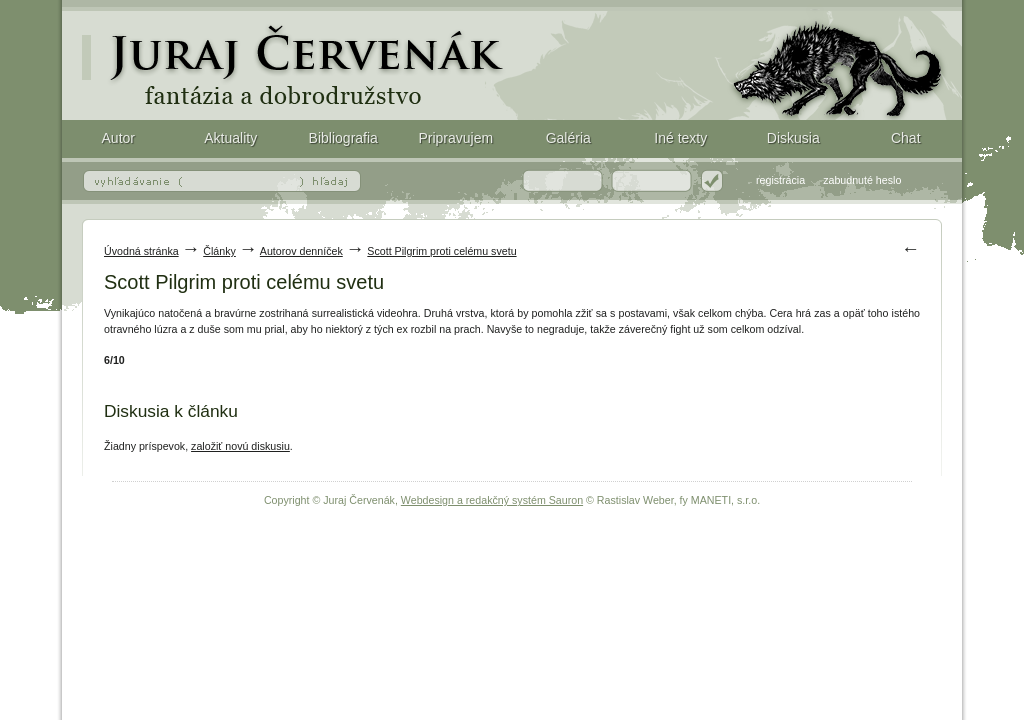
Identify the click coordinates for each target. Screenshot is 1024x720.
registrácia (780, 180)
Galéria (568, 138)
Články (219, 251)
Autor (118, 138)
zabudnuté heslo (862, 180)
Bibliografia (343, 138)
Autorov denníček (301, 251)
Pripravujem (455, 138)
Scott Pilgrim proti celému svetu (512, 60)
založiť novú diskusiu (240, 446)
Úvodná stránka (141, 251)
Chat (906, 138)
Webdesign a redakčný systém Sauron (492, 500)
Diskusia (793, 138)
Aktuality (230, 138)
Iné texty (680, 138)
